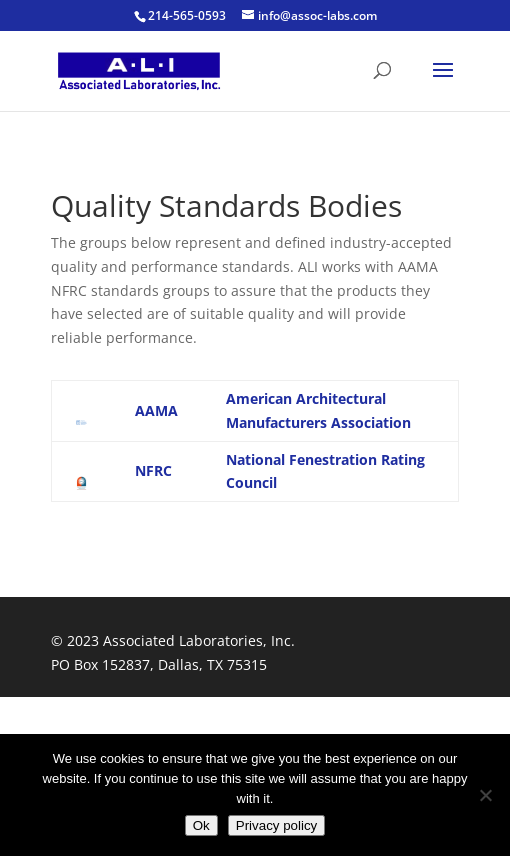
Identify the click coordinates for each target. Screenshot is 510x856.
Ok (201, 825)
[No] (485, 795)
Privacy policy (276, 825)
